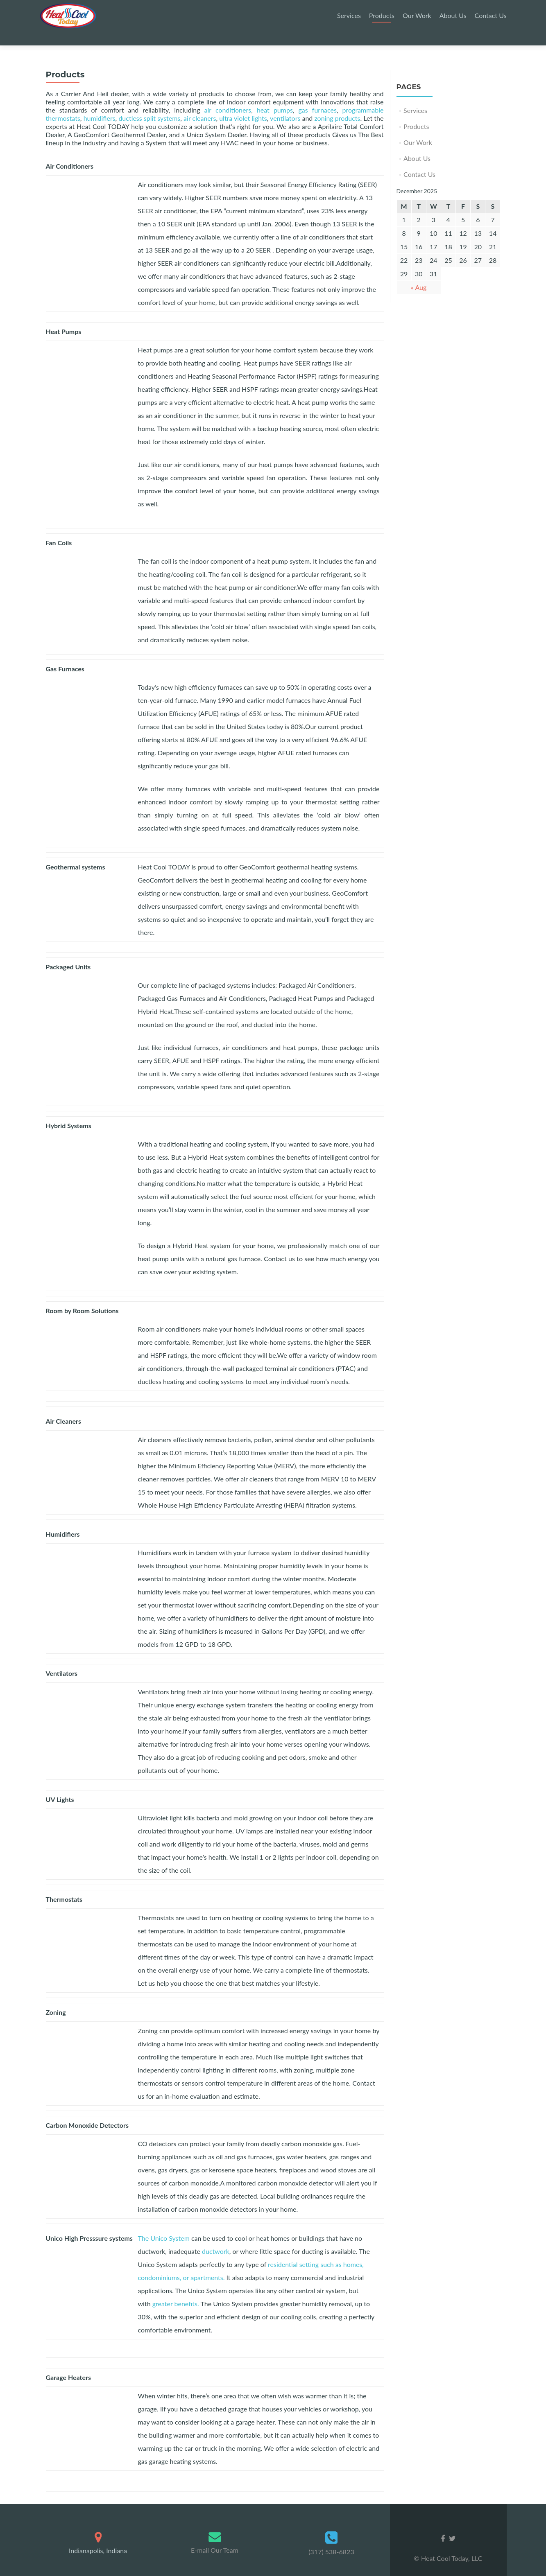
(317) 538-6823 (331, 2537)
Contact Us (491, 15)
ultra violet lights (243, 104)
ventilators (285, 104)
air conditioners (227, 95)
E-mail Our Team (214, 2536)
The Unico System (164, 2224)
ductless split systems (149, 104)
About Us (453, 15)
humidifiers (100, 104)
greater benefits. (175, 2289)
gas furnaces (318, 95)
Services (349, 15)
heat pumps (275, 95)
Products (381, 15)
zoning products (337, 104)
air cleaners (200, 104)
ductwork (215, 2237)
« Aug (418, 273)
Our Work (417, 15)
